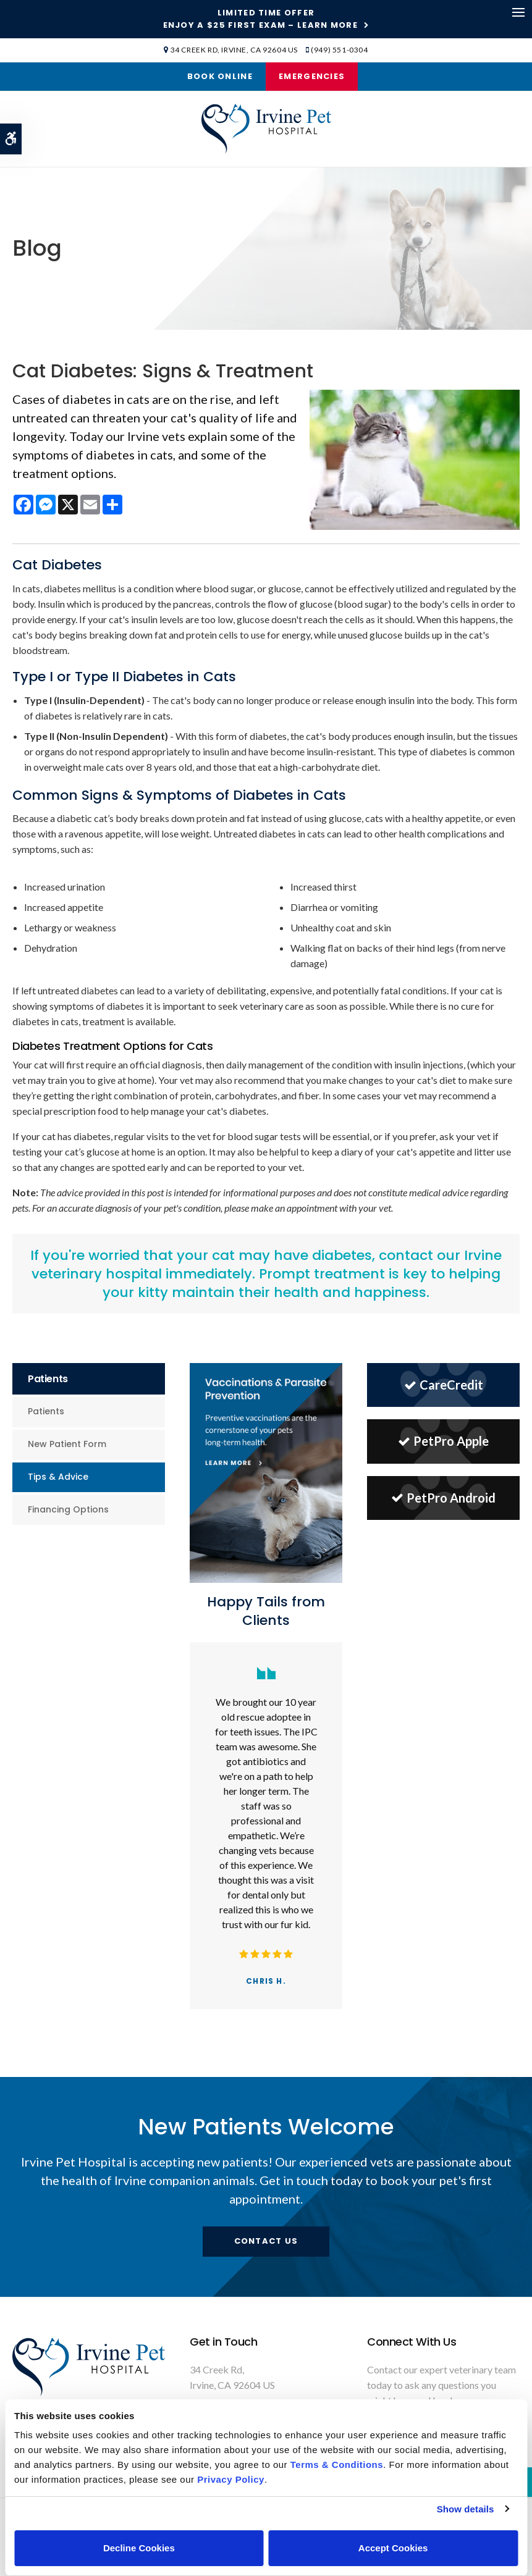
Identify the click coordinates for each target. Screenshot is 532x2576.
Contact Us (266, 2241)
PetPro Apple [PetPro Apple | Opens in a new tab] (443, 1440)
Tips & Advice (58, 1477)
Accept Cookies (393, 2548)
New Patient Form (67, 1444)
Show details (465, 2509)
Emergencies (312, 76)
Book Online (220, 76)
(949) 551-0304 (339, 49)
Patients (46, 1411)
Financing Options (68, 1509)
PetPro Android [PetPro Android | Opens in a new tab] (443, 1497)
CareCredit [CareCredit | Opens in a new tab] (443, 1384)
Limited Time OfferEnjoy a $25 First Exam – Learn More (260, 19)
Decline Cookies (139, 2548)
